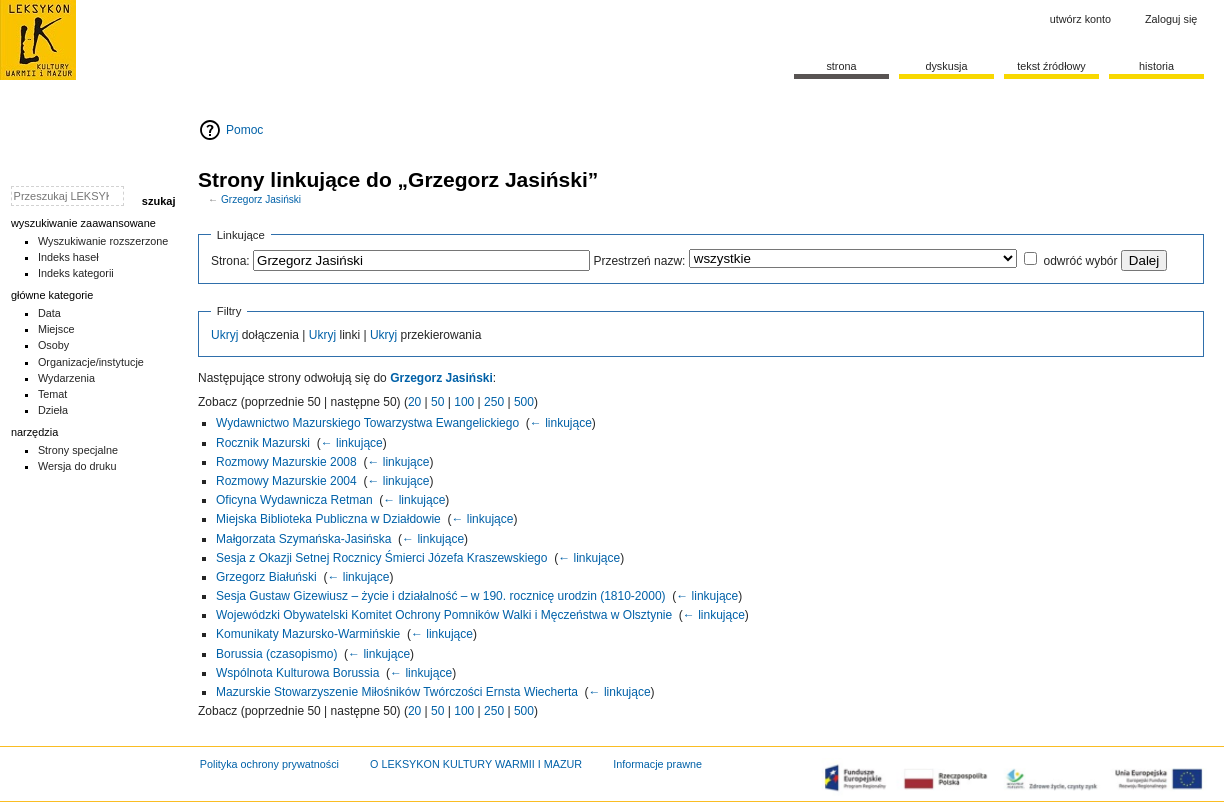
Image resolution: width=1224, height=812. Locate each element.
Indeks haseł (68, 257)
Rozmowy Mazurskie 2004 (286, 481)
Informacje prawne (657, 764)
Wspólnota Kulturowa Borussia (297, 673)
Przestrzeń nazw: (639, 261)
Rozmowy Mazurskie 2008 (286, 462)
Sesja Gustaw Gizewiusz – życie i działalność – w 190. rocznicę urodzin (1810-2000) (441, 596)
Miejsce (56, 329)
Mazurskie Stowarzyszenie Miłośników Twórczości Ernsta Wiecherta (397, 692)
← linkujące (561, 423)
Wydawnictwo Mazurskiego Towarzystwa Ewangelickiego (367, 423)
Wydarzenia (66, 378)
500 (524, 402)
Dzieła (53, 410)
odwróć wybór (1080, 261)
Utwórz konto (1080, 19)
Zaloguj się (1171, 19)
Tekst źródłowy (1051, 66)
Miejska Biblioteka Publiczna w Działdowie (328, 519)
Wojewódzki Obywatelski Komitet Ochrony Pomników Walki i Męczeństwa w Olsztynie (444, 615)
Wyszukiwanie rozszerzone (103, 241)
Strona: (230, 261)
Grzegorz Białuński (266, 577)
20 (414, 402)
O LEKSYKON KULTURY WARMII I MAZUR (476, 764)
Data (49, 313)
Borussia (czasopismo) (276, 654)
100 (464, 402)
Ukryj (224, 335)
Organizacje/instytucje (91, 362)
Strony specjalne (78, 450)
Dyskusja (946, 66)
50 (437, 402)
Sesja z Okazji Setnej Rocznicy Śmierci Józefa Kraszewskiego (381, 558)
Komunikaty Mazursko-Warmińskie (308, 634)
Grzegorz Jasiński (261, 199)
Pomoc (244, 130)
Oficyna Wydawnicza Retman (294, 500)
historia (1156, 66)
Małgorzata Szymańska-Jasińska (303, 539)
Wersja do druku (77, 466)
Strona (841, 66)
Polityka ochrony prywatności (269, 764)
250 (494, 402)
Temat (53, 394)
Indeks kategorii (76, 273)
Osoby (53, 345)
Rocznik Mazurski (263, 443)
